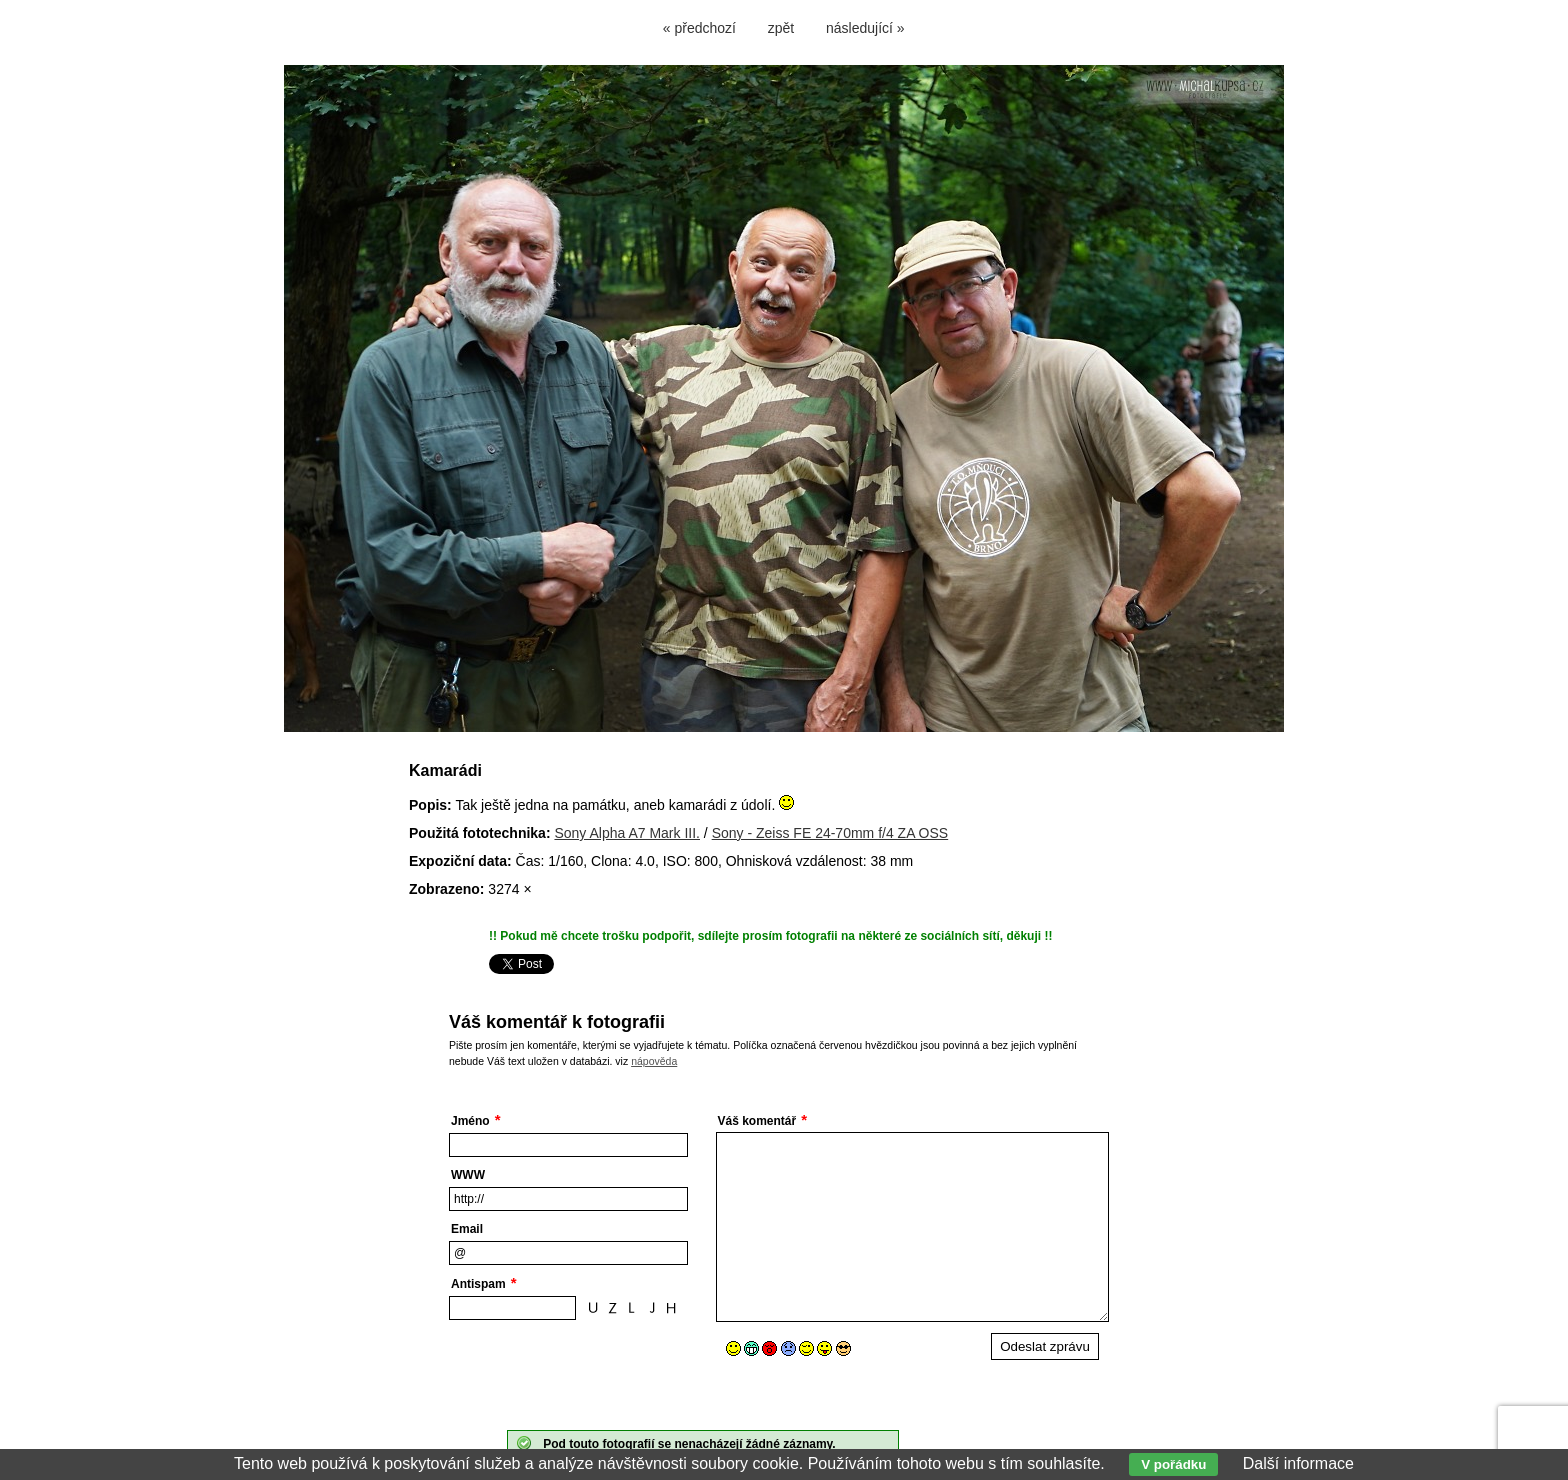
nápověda (654, 1061)
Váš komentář (757, 1121)
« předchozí (699, 28)
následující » (865, 28)
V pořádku (1173, 1464)
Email (467, 1229)
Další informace (1298, 1463)
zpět (781, 28)
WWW (468, 1175)
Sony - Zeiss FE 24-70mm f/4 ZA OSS (830, 833)
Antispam (478, 1284)
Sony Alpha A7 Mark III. (627, 833)
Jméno (470, 1121)
